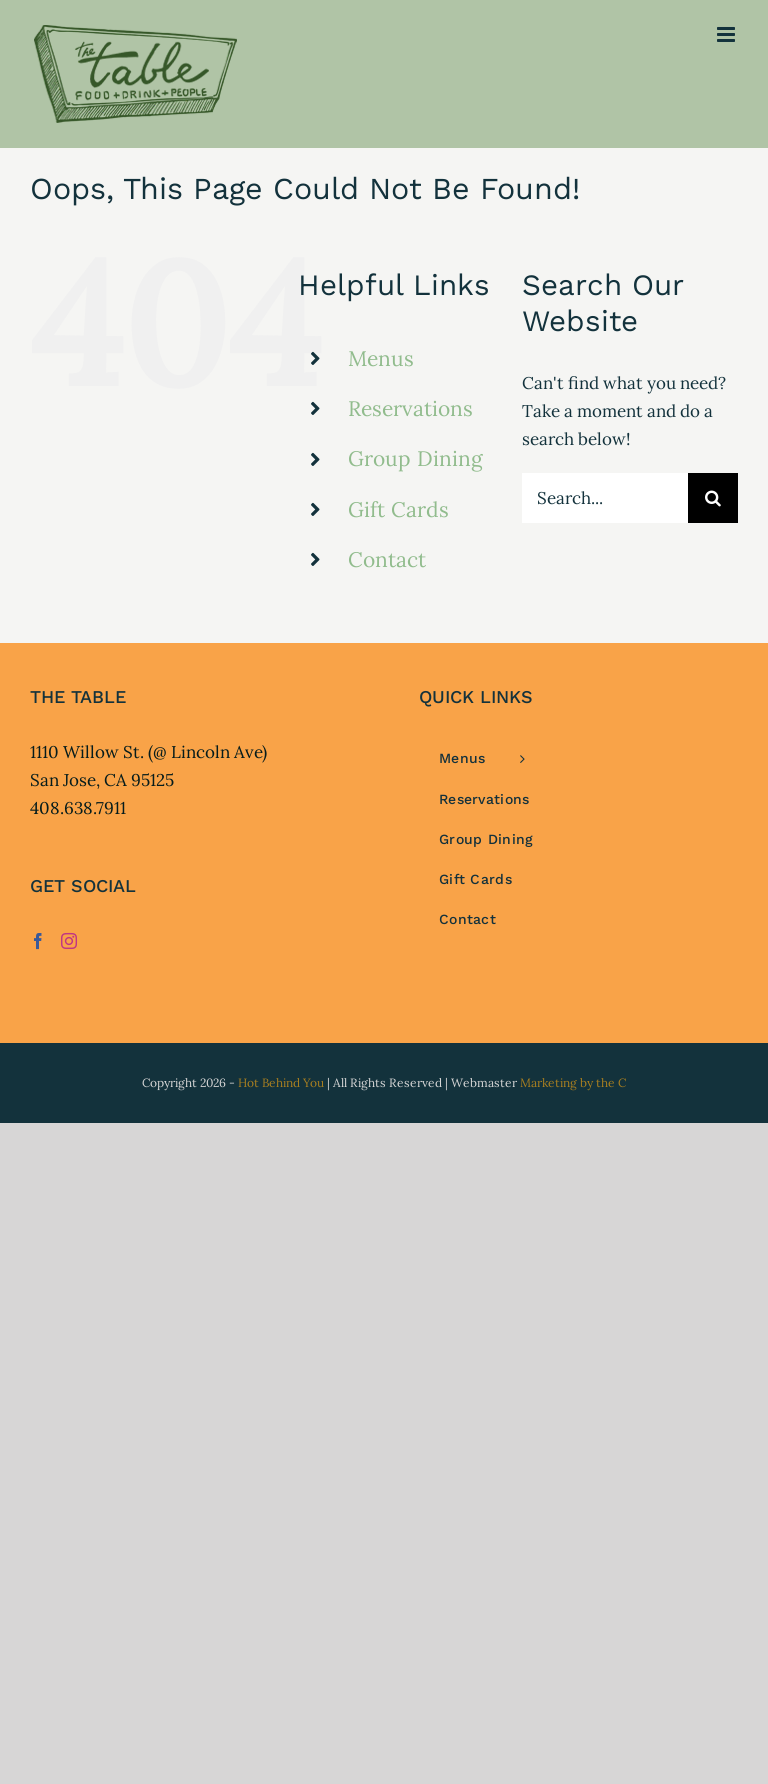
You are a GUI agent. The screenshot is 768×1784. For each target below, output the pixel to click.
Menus (381, 358)
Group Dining (415, 458)
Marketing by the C (573, 1082)
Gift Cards (398, 509)
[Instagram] (69, 941)
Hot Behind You (281, 1082)
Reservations (410, 408)
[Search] (713, 498)
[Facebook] (38, 941)
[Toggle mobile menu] (727, 34)
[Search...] (605, 498)
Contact (387, 559)
